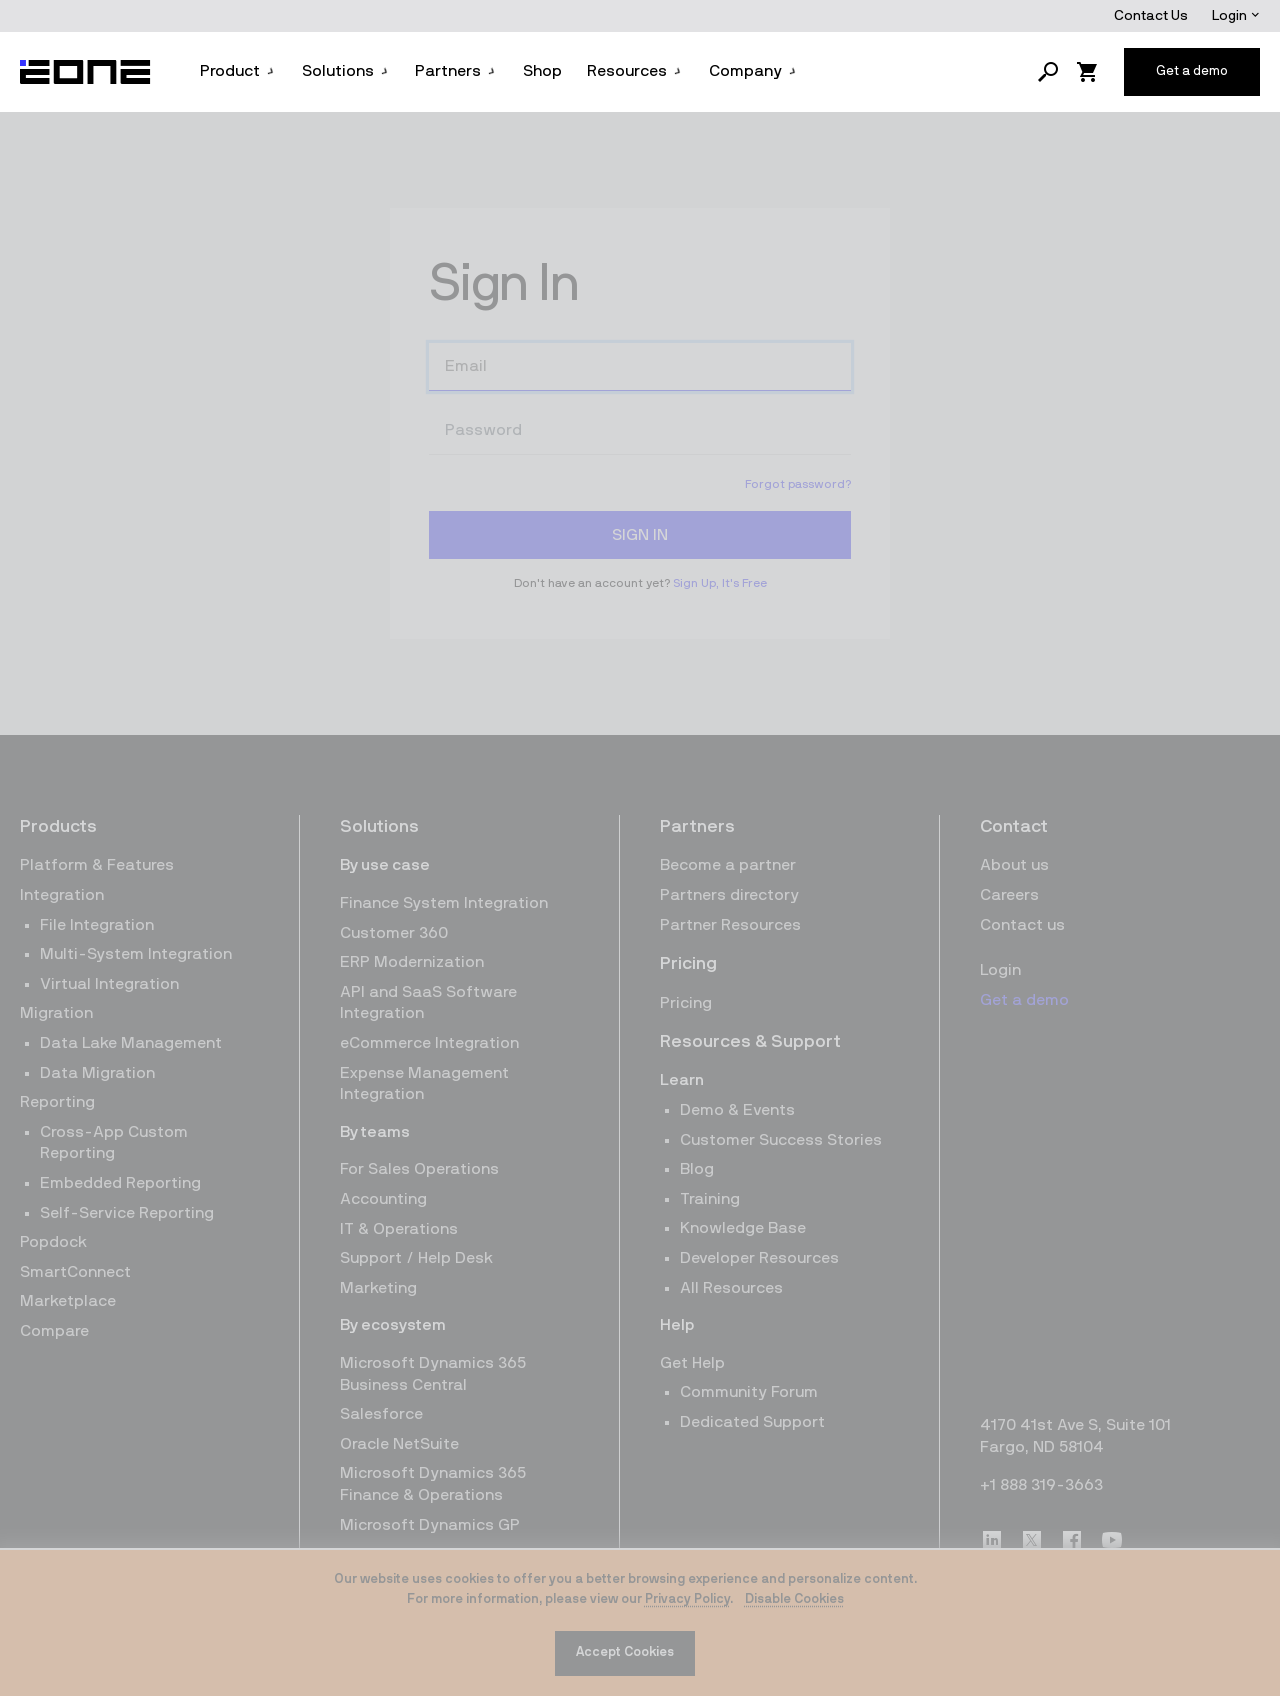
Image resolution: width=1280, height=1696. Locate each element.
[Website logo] (86, 72)
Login (1236, 16)
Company (753, 71)
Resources (635, 71)
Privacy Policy (687, 1599)
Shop (542, 71)
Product (238, 71)
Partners (456, 71)
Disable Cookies (794, 1599)
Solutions (346, 71)
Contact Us (1151, 16)
